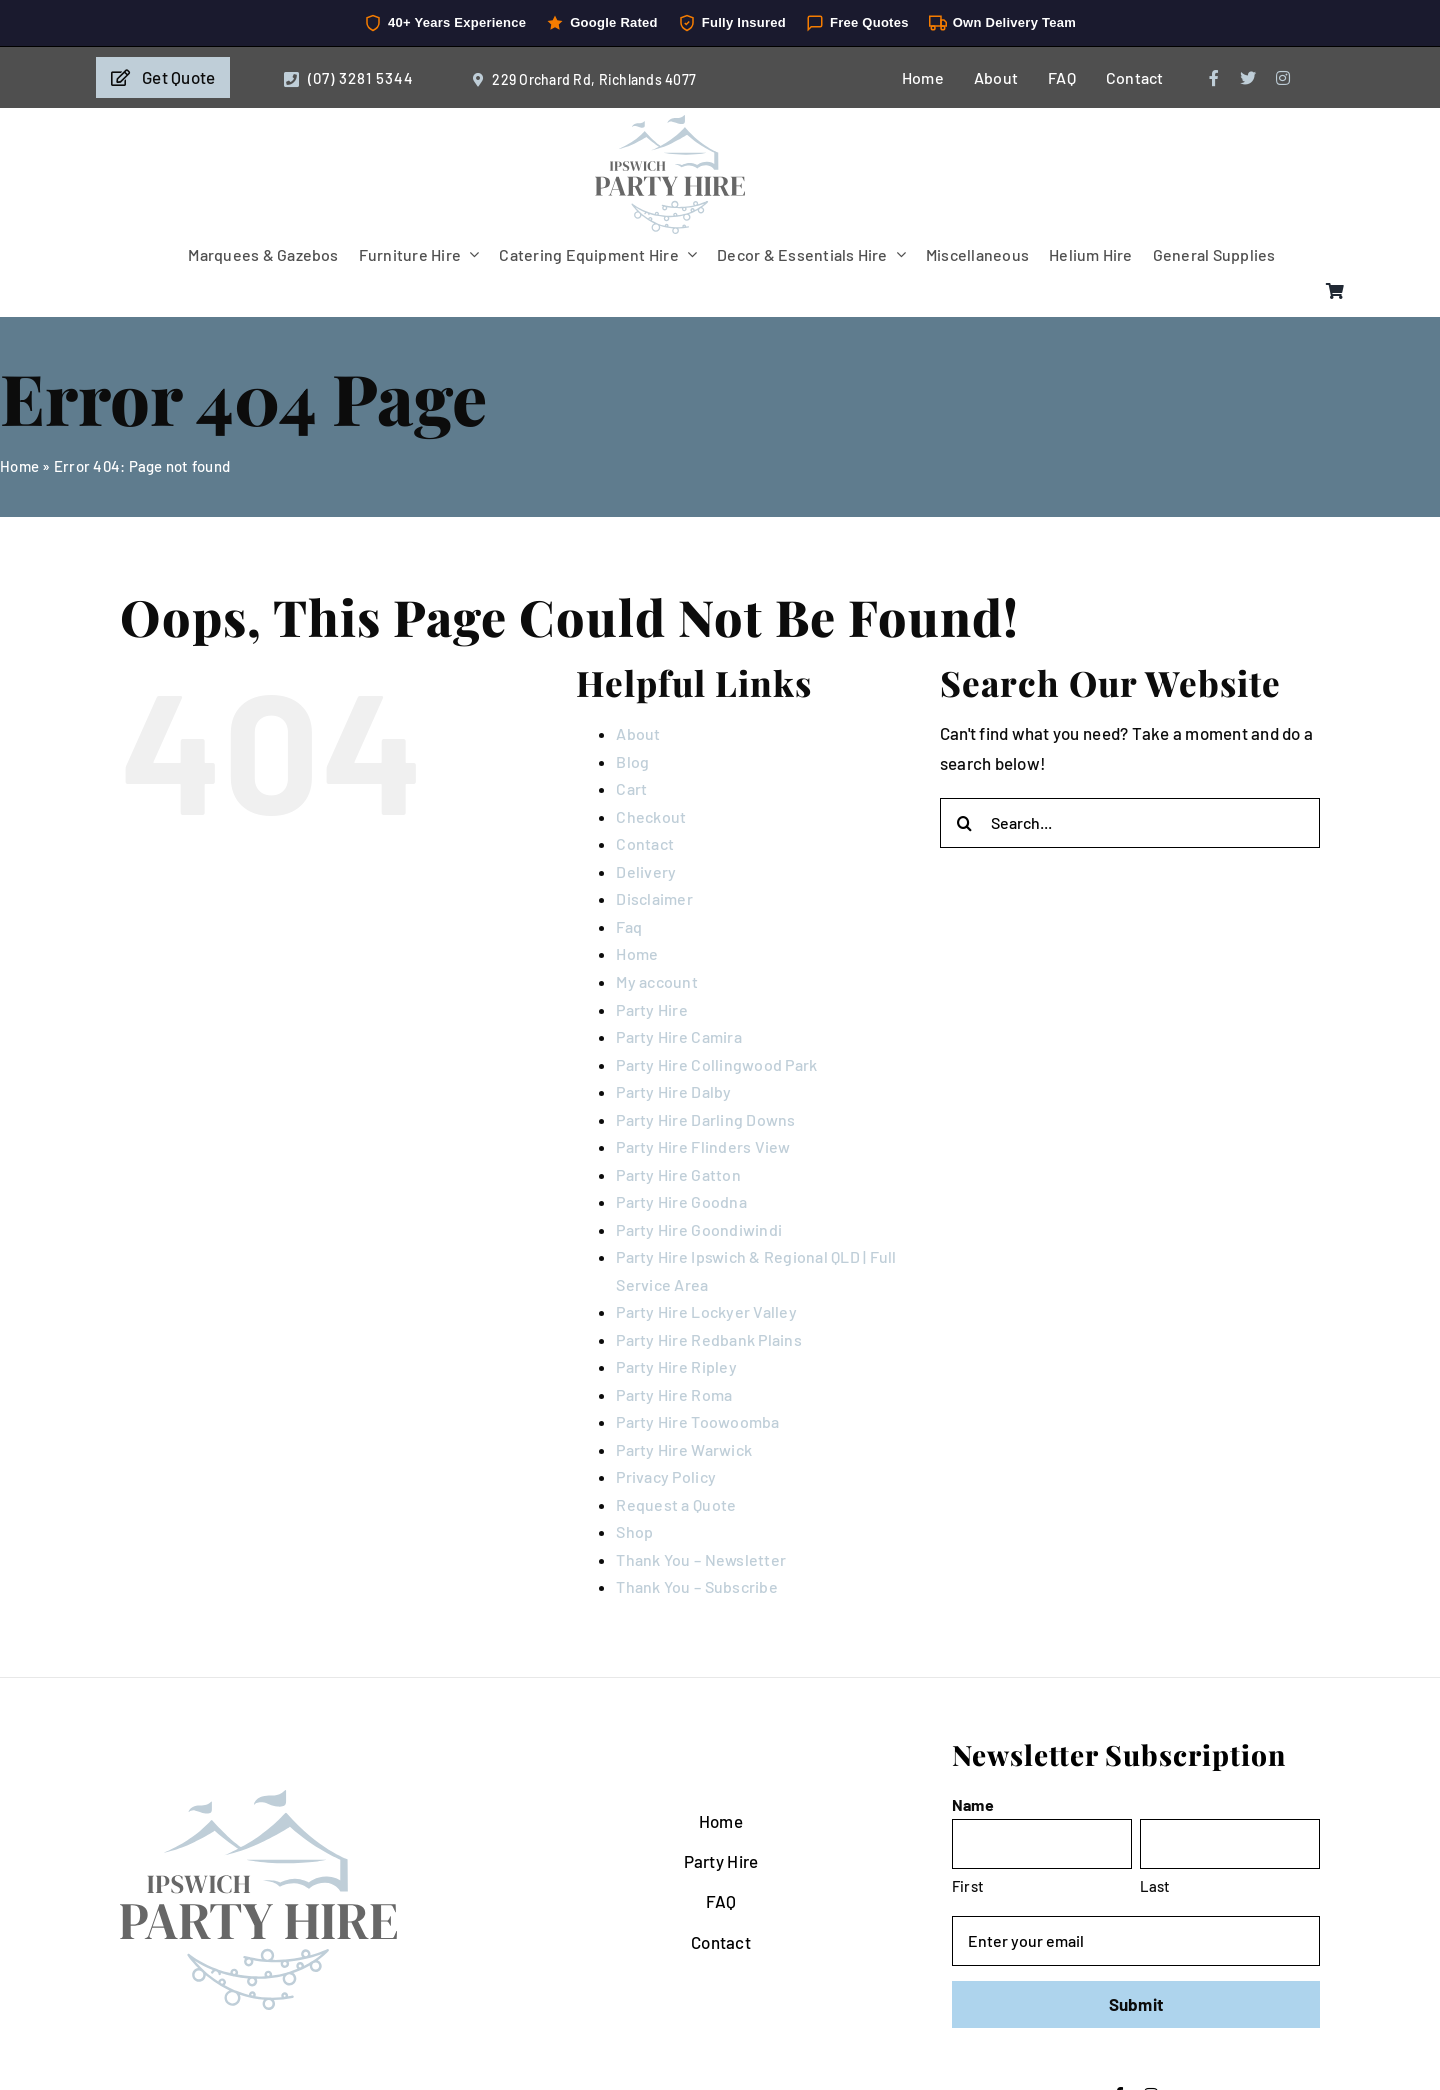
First (968, 1886)
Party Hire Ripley (676, 1366)
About (638, 733)
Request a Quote (676, 1504)
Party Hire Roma (674, 1394)
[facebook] (1214, 78)
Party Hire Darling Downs (705, 1119)
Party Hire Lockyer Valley (706, 1311)
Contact (645, 843)
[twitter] (1248, 78)
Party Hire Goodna (681, 1201)
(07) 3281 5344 (361, 78)
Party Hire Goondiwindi (699, 1229)
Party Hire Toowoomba (697, 1421)
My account (657, 981)
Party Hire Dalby (673, 1091)
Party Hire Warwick (684, 1449)
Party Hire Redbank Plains (708, 1339)
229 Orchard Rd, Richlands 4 (582, 79)
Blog (632, 761)
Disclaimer (654, 898)
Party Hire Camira (678, 1036)
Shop (634, 1531)
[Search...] (1130, 823)
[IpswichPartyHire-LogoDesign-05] (670, 123)
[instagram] (1283, 78)
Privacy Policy (666, 1476)
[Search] (965, 823)
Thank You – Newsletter (701, 1559)
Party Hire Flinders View (703, 1146)
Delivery (646, 871)
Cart (631, 788)
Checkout (651, 816)
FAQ (721, 1901)
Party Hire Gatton (678, 1174)
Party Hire (652, 1009)
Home (19, 466)
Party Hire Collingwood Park (716, 1064)
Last (1155, 1886)
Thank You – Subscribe (696, 1586)
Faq (629, 926)
